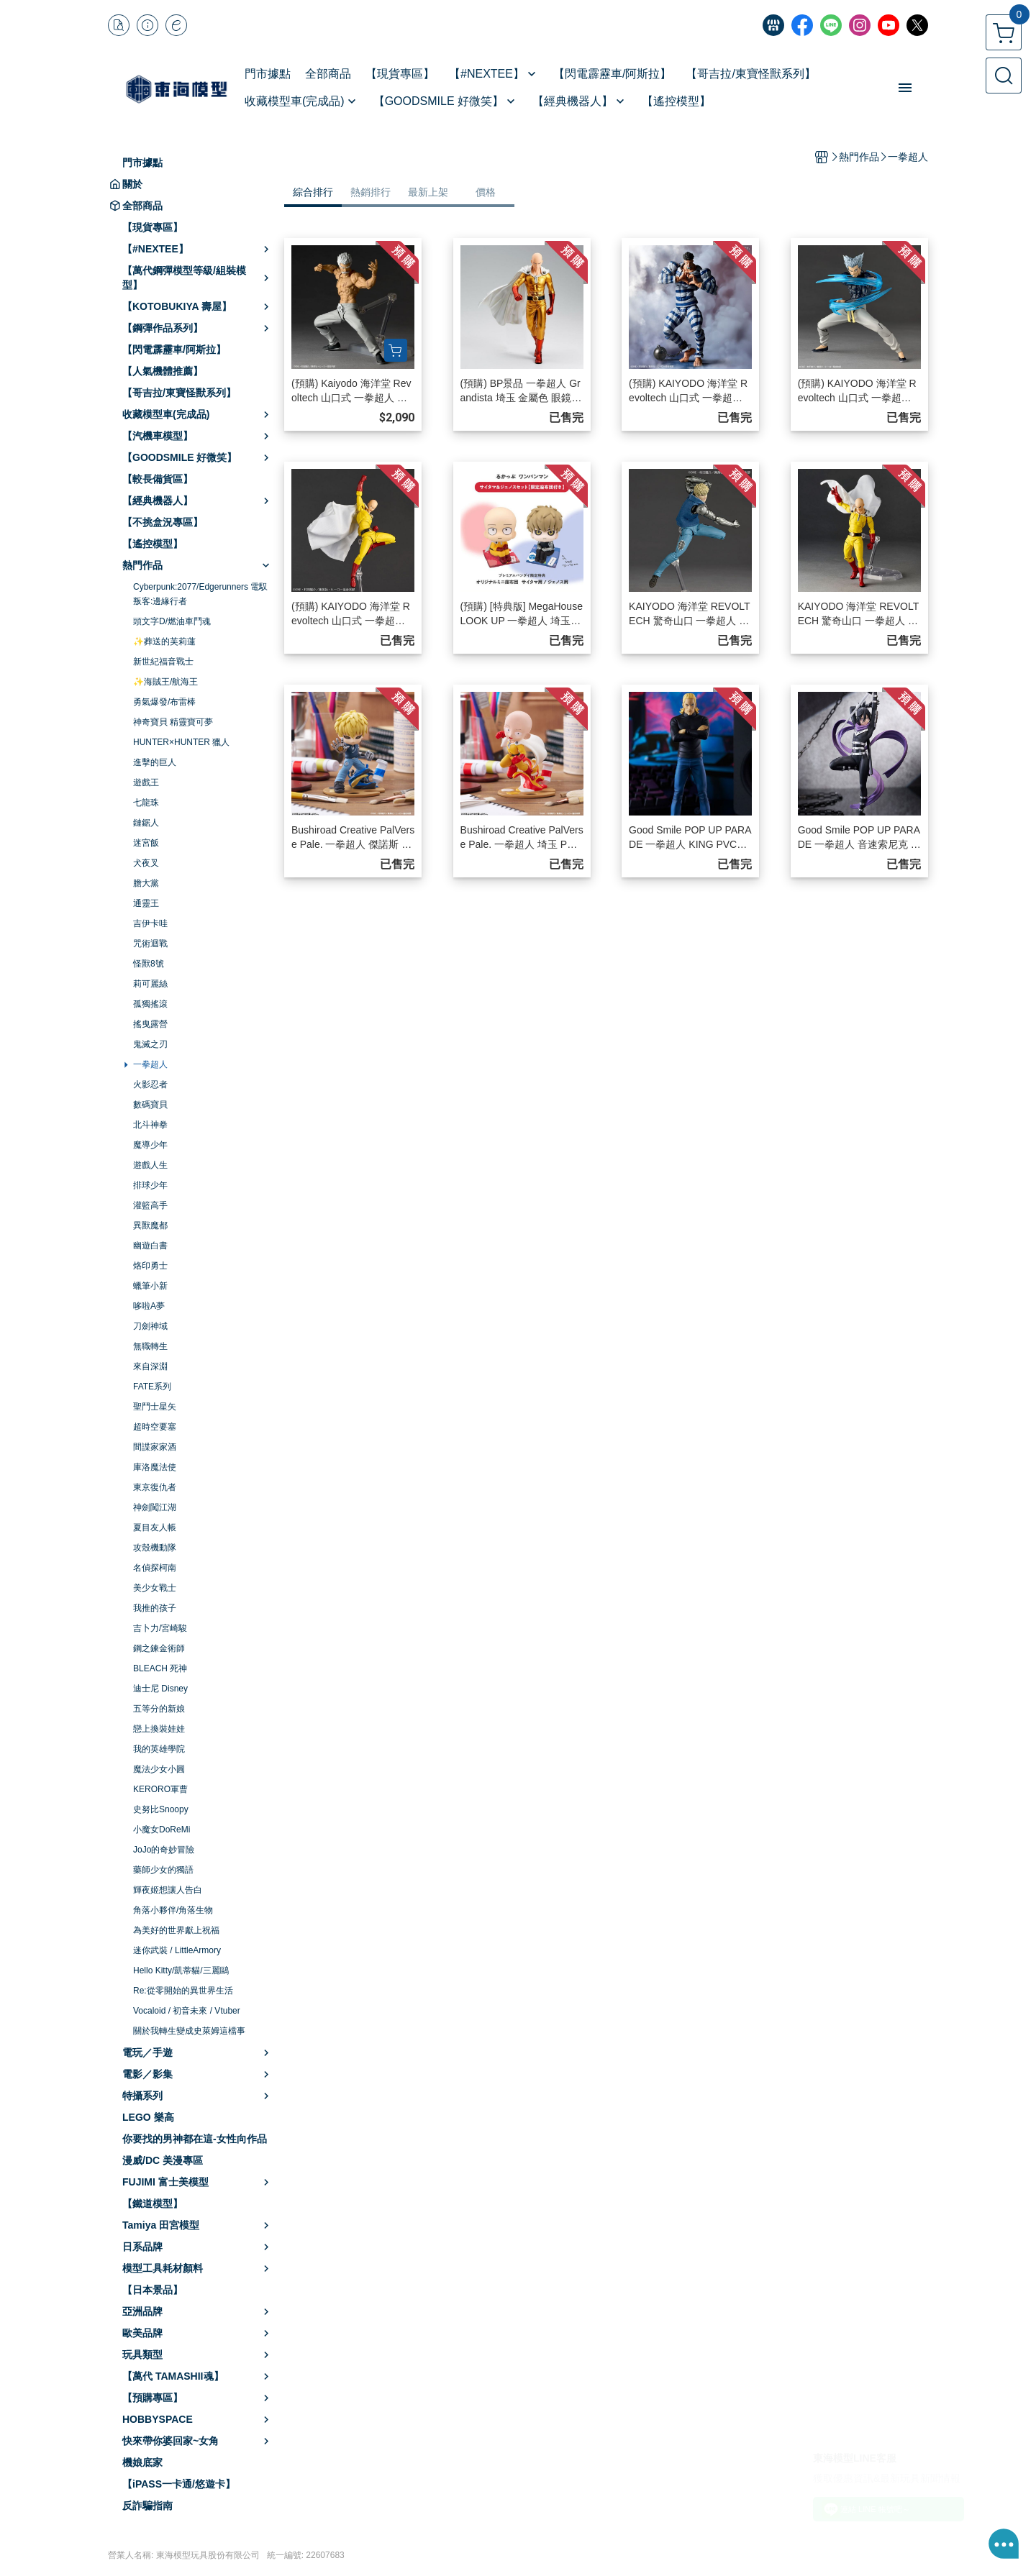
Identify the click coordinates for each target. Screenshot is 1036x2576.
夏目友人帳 (154, 1527)
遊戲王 (146, 782)
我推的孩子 (154, 1608)
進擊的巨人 (154, 762)
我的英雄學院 (159, 1749)
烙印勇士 (150, 1266)
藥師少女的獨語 (163, 1870)
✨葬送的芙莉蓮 (164, 641)
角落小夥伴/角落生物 (173, 1910)
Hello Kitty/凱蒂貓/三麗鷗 (181, 1970)
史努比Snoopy (160, 1809)
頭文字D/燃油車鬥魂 (172, 621)
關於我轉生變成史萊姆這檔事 (189, 2031)
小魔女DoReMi (161, 1829)
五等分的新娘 (159, 1709)
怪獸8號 (148, 964)
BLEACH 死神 (160, 1668)
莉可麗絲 (150, 984)
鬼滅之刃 (150, 1044)
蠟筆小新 (150, 1286)
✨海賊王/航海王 (165, 682)
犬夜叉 (146, 863)
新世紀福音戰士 (163, 662)
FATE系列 (152, 1386)
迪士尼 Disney (160, 1689)
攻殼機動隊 (154, 1548)
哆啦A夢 (149, 1306)
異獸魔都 (150, 1225)
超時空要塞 (154, 1427)
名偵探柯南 (154, 1568)
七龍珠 (146, 803)
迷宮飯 (146, 843)
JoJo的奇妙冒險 (163, 1850)
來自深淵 (150, 1366)
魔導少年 (150, 1145)
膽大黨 (146, 883)
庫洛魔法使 (154, 1467)
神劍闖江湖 (154, 1507)
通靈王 (146, 903)
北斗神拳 (150, 1125)
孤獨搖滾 (150, 1004)
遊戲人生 (150, 1165)
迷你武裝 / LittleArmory (177, 1950)
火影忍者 (150, 1084)
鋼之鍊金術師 (159, 1648)
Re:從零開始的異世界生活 (183, 1991)
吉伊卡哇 (150, 923)
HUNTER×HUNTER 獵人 (181, 742)
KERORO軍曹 (160, 1789)
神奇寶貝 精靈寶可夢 (173, 722)
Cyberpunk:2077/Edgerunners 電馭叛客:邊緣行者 (200, 594)
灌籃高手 (150, 1205)
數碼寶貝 (150, 1105)
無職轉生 (150, 1346)
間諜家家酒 (154, 1447)
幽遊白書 (150, 1246)
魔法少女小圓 (159, 1769)
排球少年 (150, 1185)
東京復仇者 (154, 1487)
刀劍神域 (150, 1326)
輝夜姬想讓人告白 (167, 1890)
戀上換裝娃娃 (159, 1729)
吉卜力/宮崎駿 (160, 1628)
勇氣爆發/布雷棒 (164, 702)
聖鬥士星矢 (154, 1407)
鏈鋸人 (146, 823)
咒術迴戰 (150, 943)
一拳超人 (150, 1064)
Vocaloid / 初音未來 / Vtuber (186, 2011)
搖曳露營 (150, 1024)
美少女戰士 (154, 1588)
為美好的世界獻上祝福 (176, 1930)
